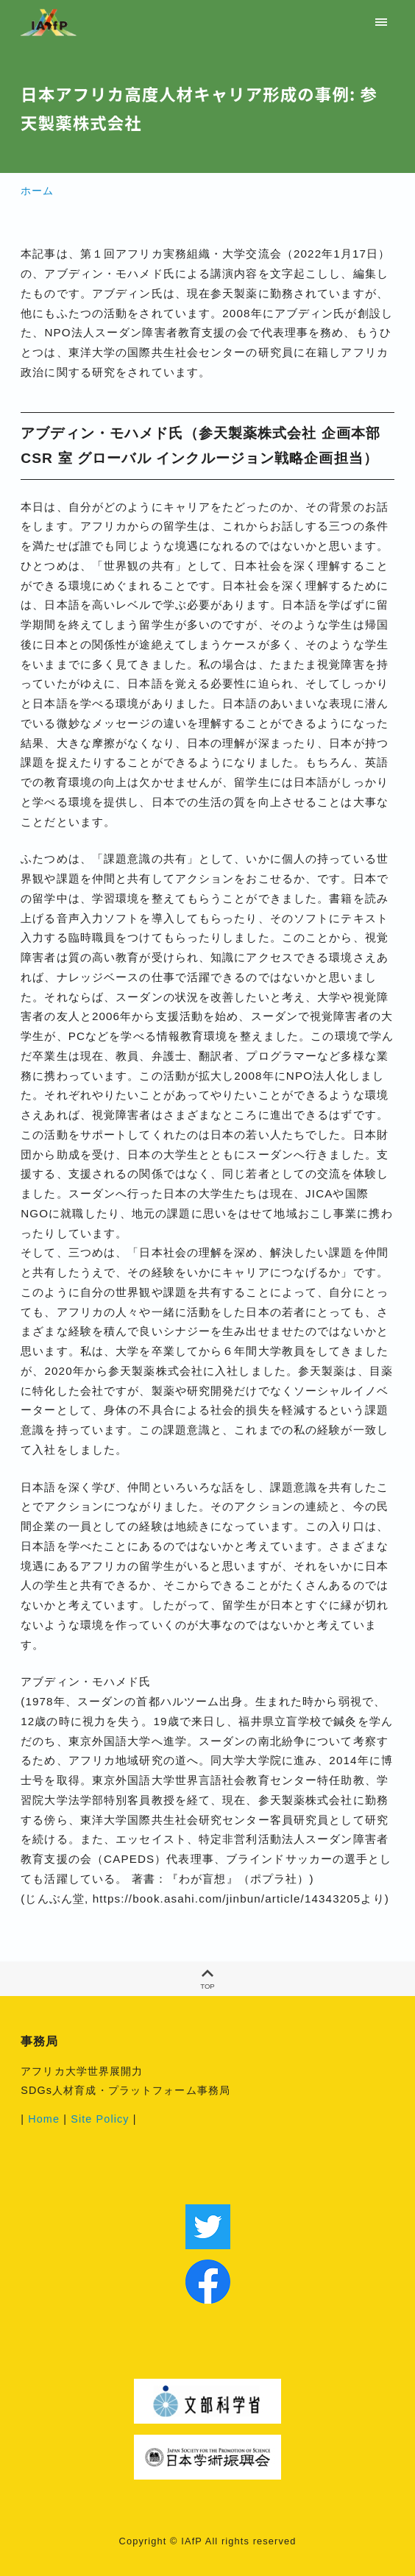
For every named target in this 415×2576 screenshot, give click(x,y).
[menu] (381, 22)
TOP (207, 1978)
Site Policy (100, 2119)
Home (44, 2119)
